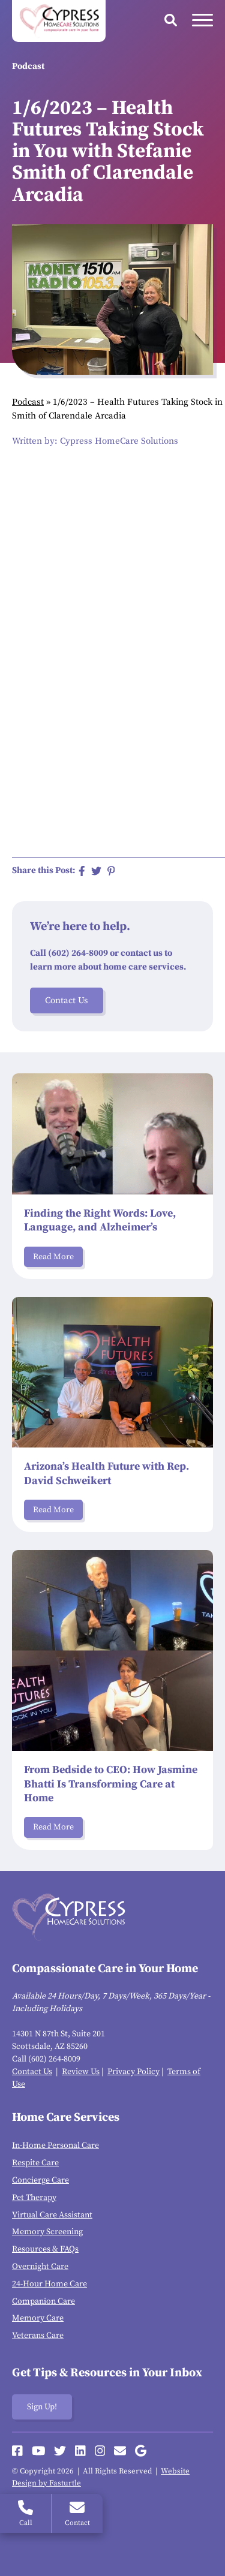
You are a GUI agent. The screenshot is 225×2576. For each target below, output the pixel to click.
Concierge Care (40, 2180)
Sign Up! (42, 2407)
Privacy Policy (133, 2071)
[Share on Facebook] (82, 871)
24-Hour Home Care (49, 2284)
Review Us (81, 2071)
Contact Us (66, 1000)
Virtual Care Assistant (52, 2215)
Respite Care (35, 2162)
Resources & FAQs (45, 2249)
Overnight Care (40, 2266)
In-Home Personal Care (55, 2145)
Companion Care (43, 2301)
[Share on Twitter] (96, 871)
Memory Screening (47, 2231)
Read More (53, 1256)
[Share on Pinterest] (111, 871)
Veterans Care (38, 2335)
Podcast (28, 402)
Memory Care (38, 2318)
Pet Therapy (34, 2197)
